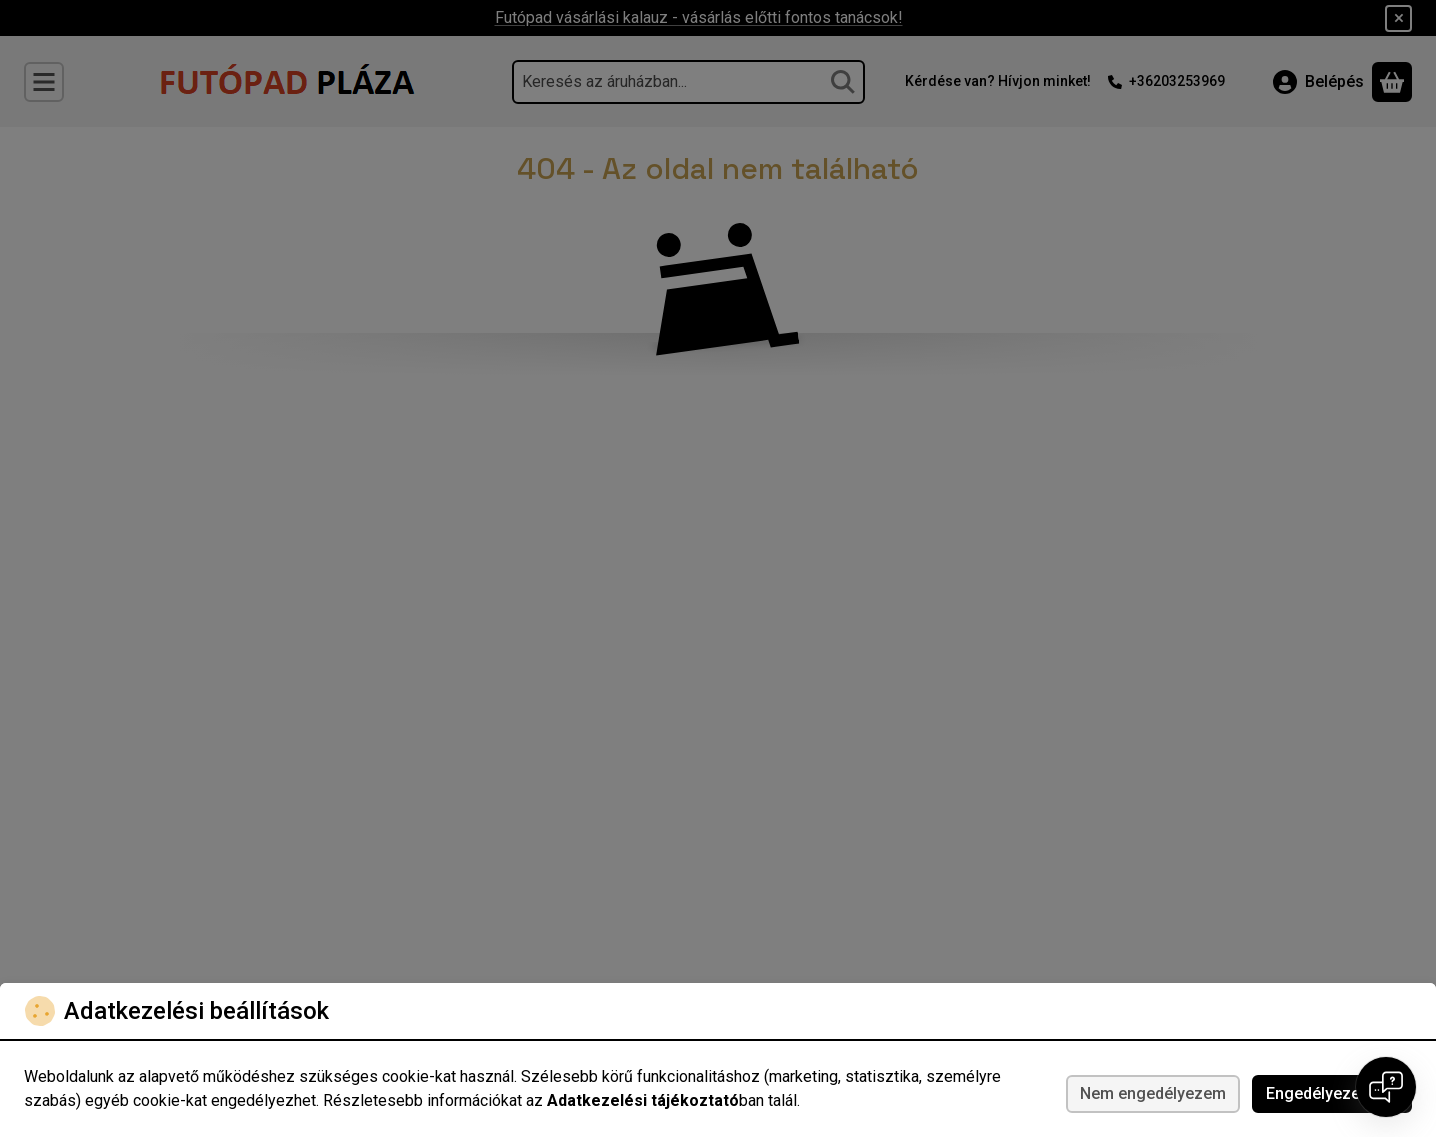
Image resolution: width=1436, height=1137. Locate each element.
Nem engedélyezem (1153, 1093)
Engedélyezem (1332, 1093)
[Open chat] (1386, 1087)
